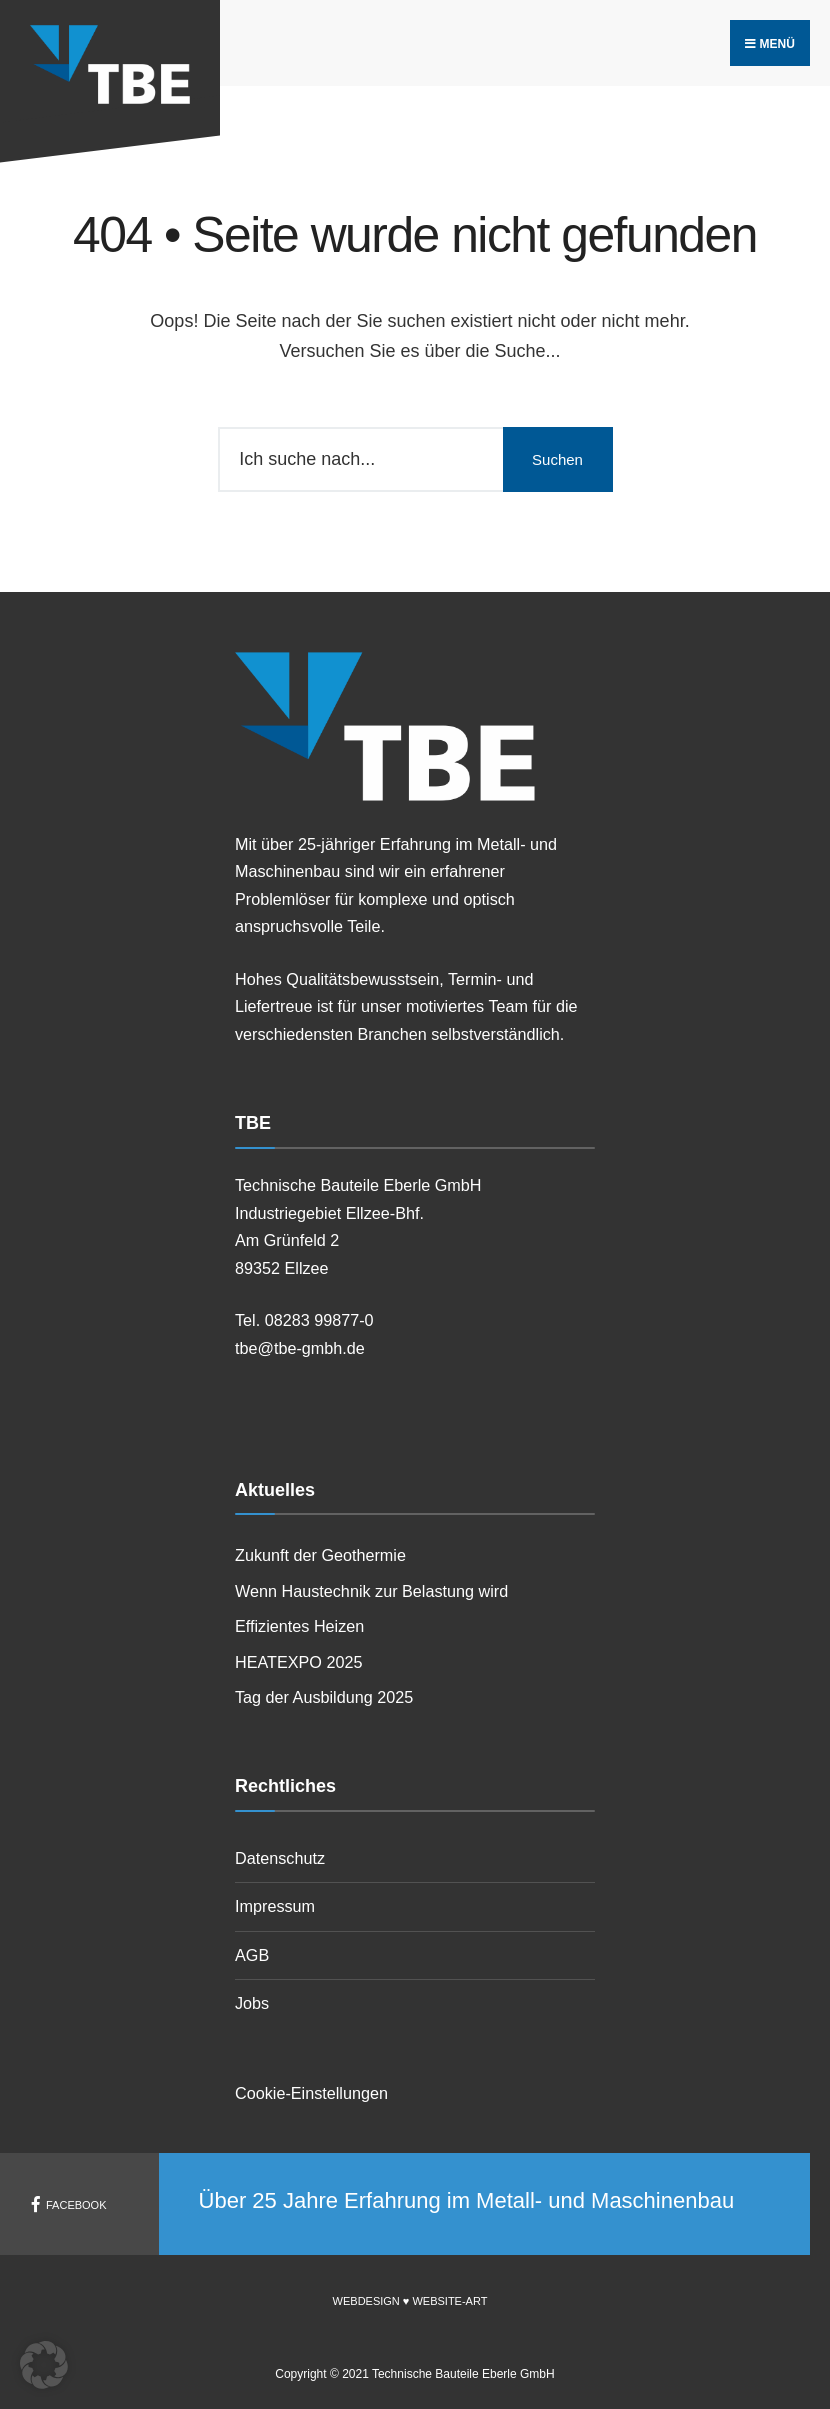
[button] (44, 2365)
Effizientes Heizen (299, 1626)
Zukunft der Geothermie (320, 1555)
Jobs (252, 2003)
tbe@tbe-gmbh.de (300, 1348)
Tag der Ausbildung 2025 (324, 1697)
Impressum (275, 1906)
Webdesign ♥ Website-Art (410, 2301)
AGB (252, 1955)
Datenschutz (280, 1858)
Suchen (557, 459)
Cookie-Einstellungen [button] (311, 2093)
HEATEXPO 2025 (298, 1662)
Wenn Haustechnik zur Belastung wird (371, 1591)
